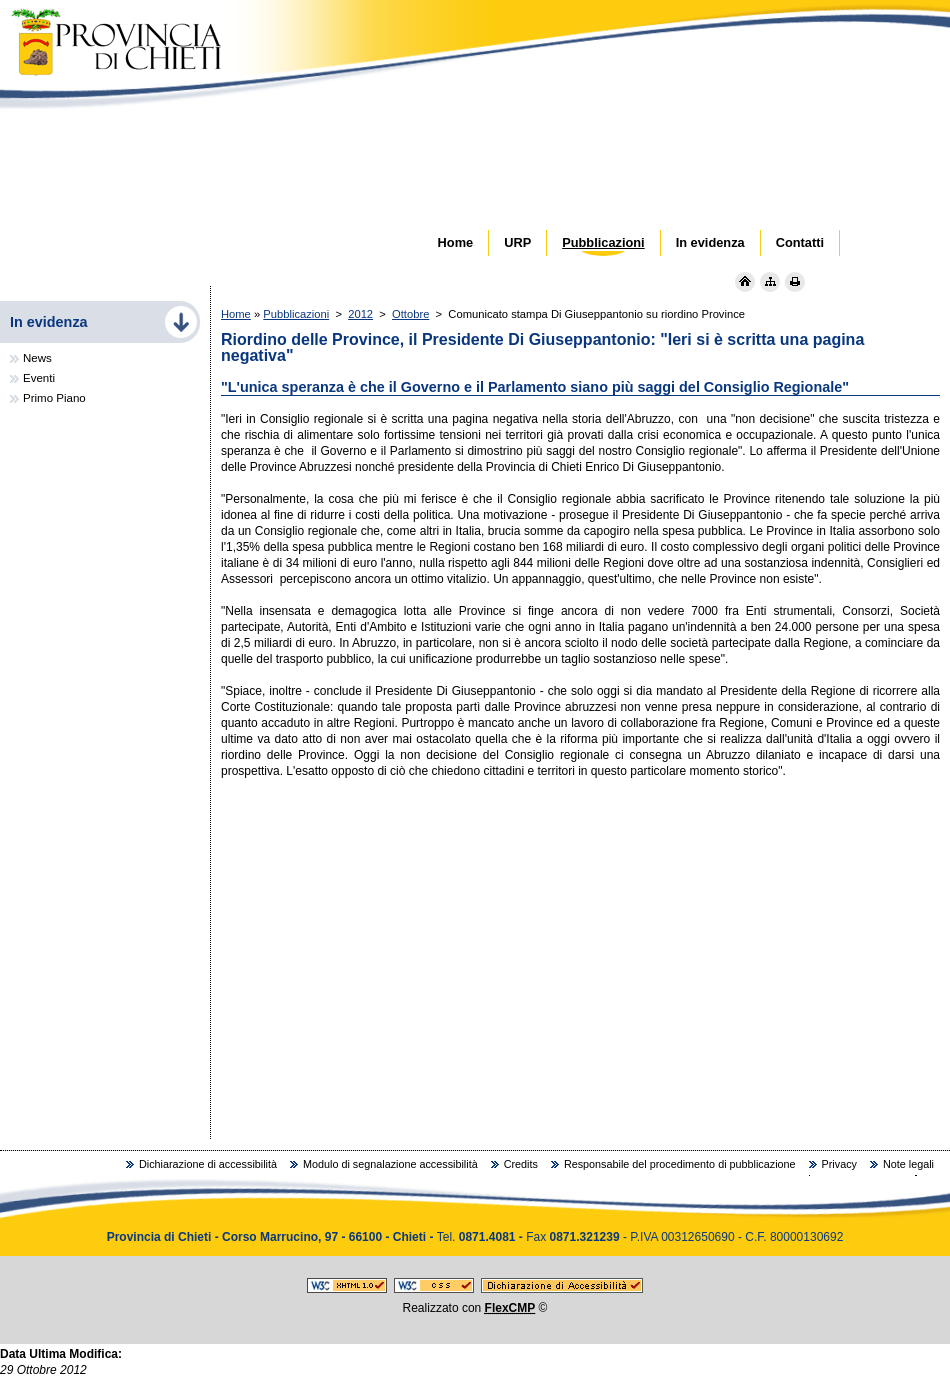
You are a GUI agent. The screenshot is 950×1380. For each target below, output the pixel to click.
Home (236, 314)
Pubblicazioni (296, 314)
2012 (360, 314)
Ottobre (410, 314)
